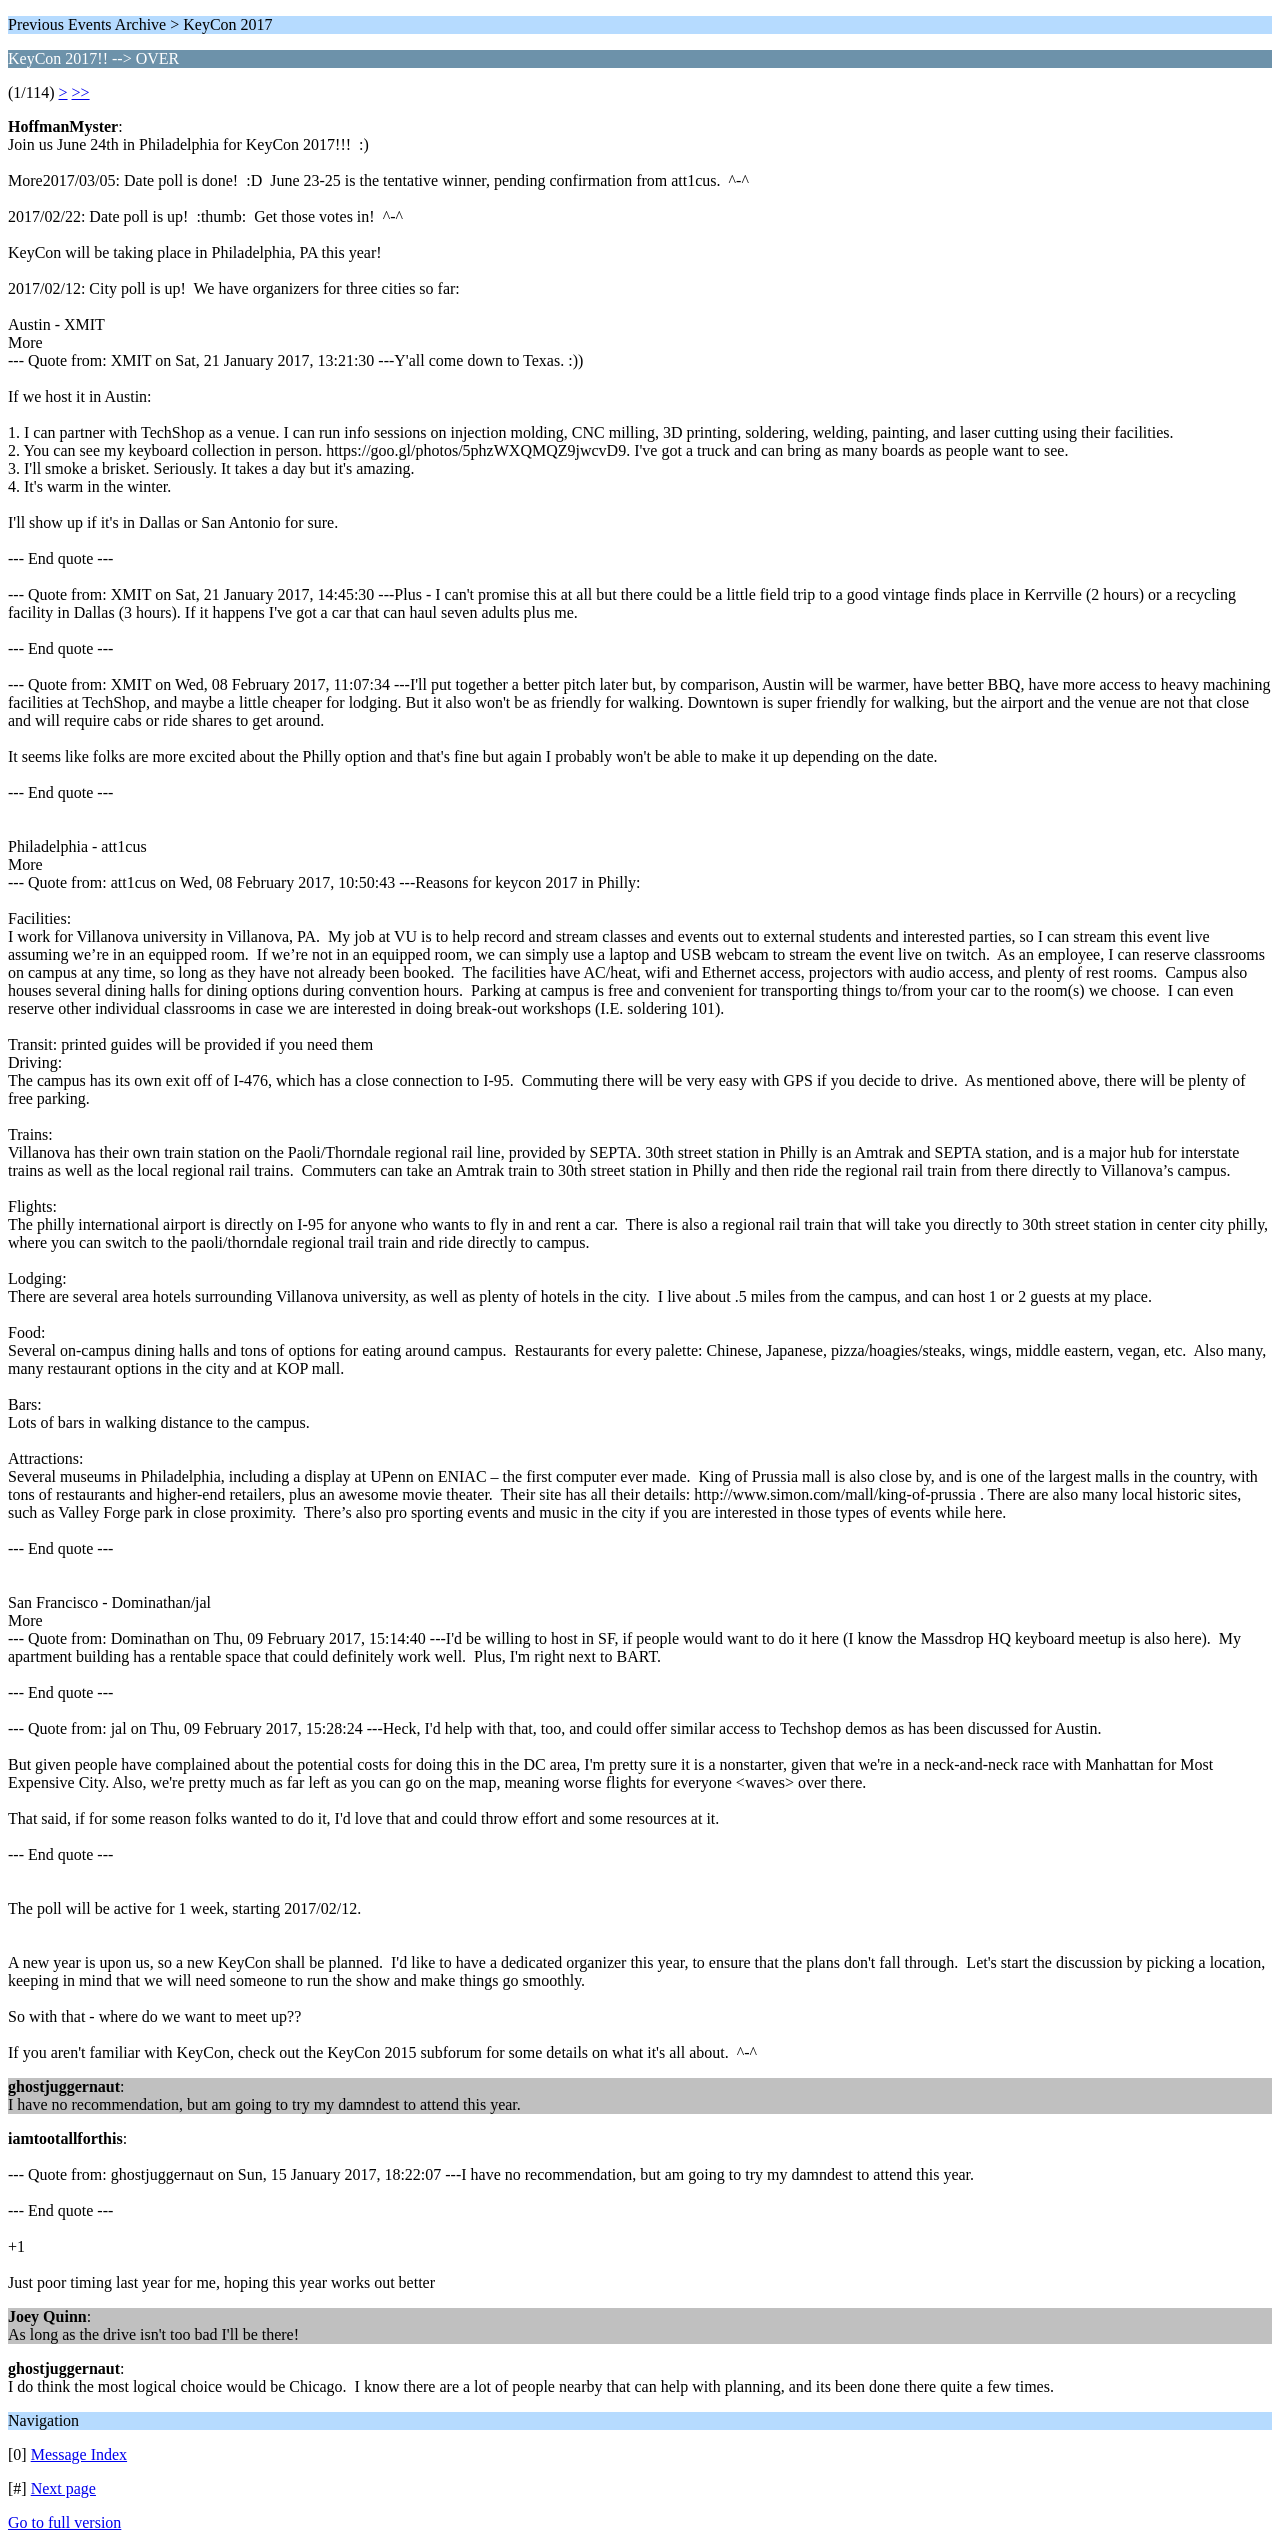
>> (81, 92)
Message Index (79, 2454)
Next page (63, 2488)
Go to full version (64, 2522)
